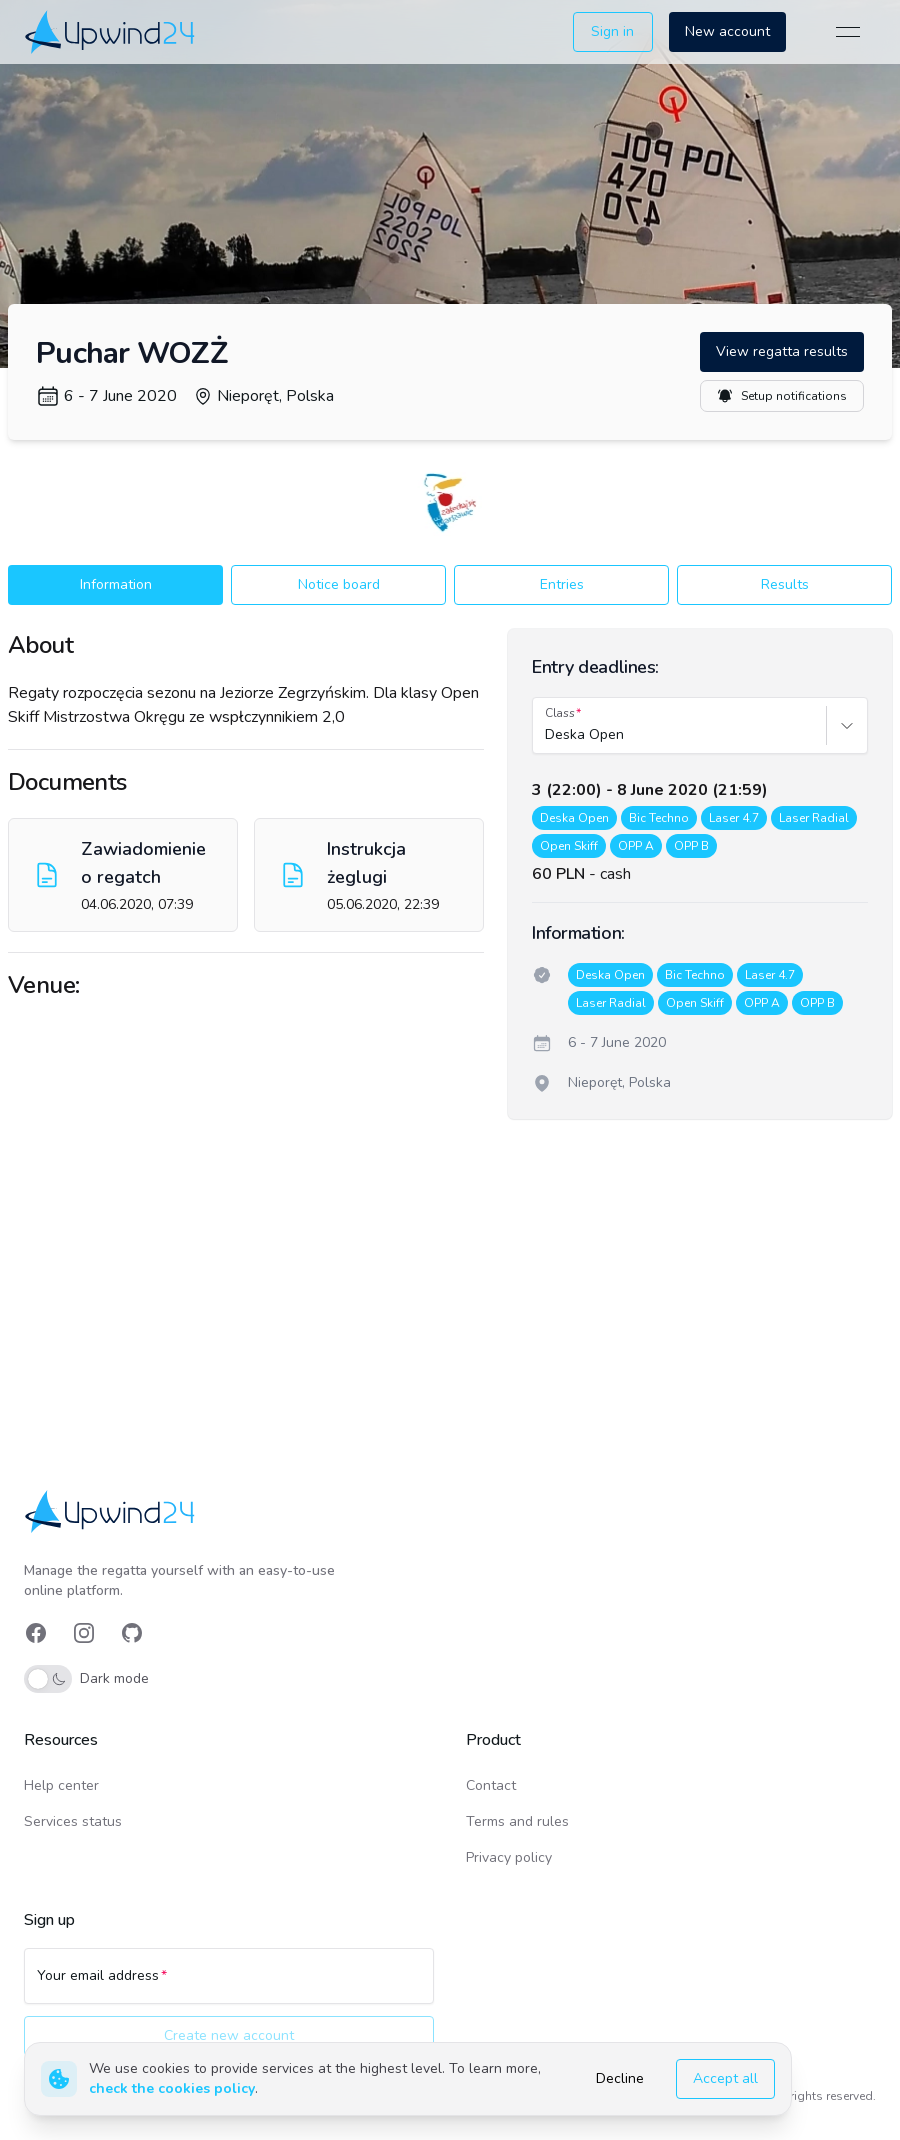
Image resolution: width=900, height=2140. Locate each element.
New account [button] (727, 31)
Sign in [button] (612, 31)
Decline (620, 2078)
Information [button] (116, 584)
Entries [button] (562, 584)
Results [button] (785, 584)
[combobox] (547, 735)
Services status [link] (73, 1821)
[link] (111, 31)
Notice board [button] (339, 584)
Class (560, 713)
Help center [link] (61, 1785)
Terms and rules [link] (517, 1821)
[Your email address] (229, 1985)
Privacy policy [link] (509, 1857)
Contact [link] (491, 1785)
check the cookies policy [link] (172, 2088)
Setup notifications (782, 396)
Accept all (725, 2078)
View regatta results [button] (782, 351)
